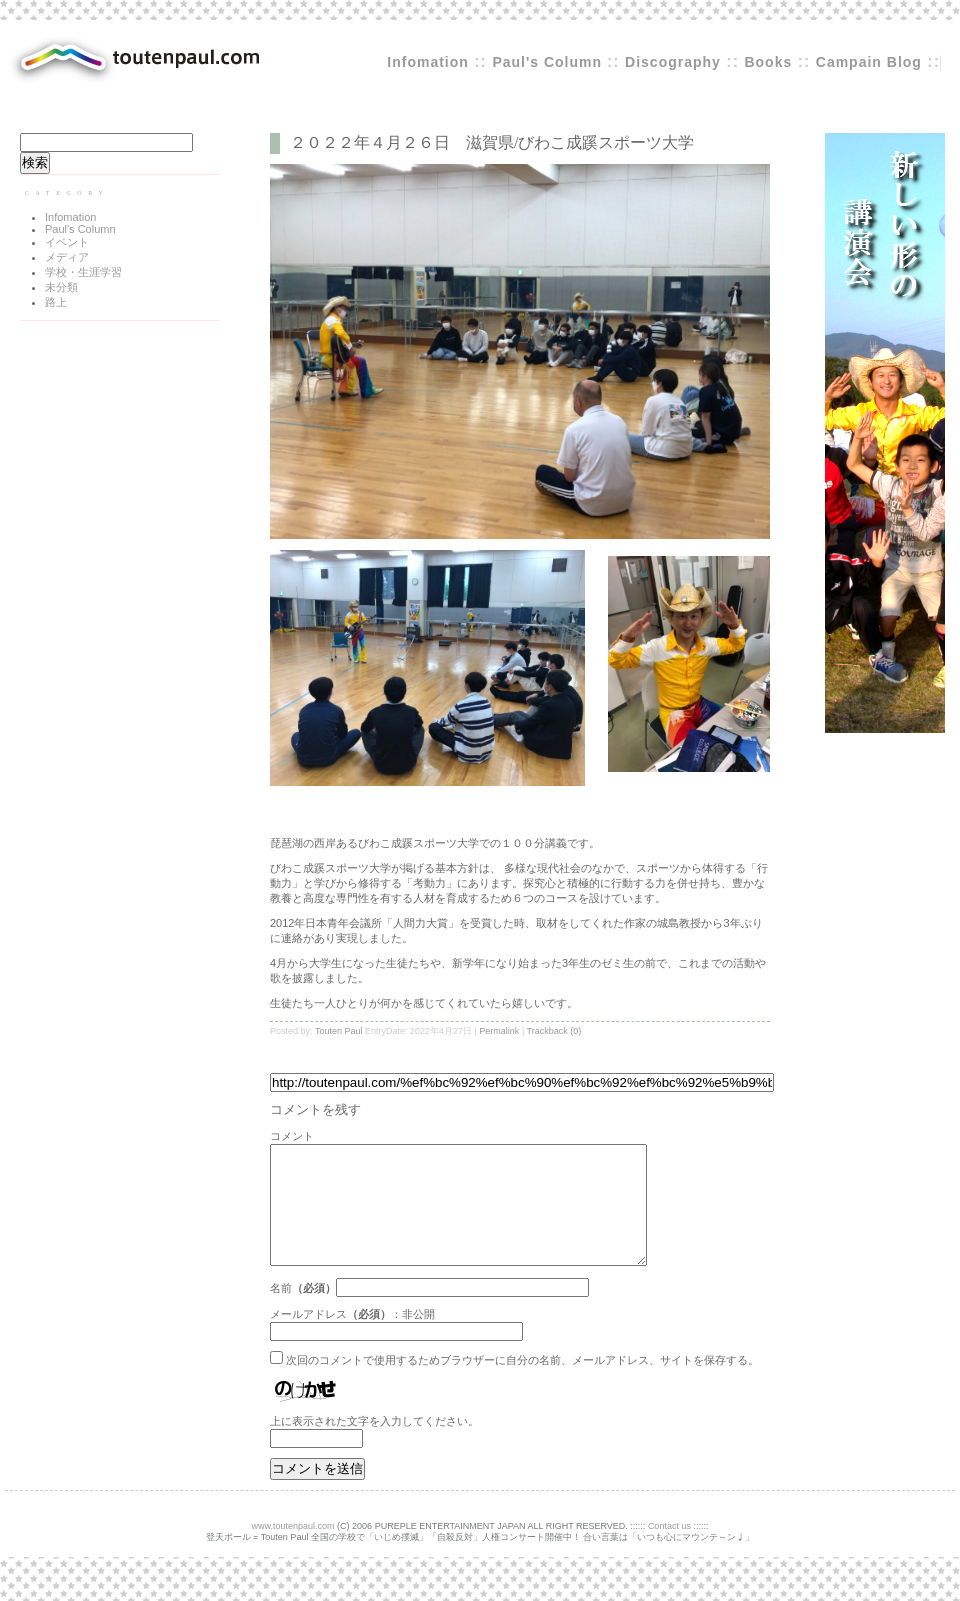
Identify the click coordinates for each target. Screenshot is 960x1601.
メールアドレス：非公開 (352, 1338)
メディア (67, 257)
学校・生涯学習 (83, 272)
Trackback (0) (554, 1031)
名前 (281, 1312)
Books (768, 62)
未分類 (61, 287)
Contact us (669, 1550)
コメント (292, 1136)
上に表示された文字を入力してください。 (374, 1445)
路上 (56, 302)
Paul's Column (549, 62)
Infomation (428, 62)
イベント (67, 242)
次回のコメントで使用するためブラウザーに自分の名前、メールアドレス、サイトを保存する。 (522, 1384)
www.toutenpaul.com (293, 1550)
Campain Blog (869, 62)
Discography (673, 62)
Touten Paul (339, 1031)
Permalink (499, 1031)
